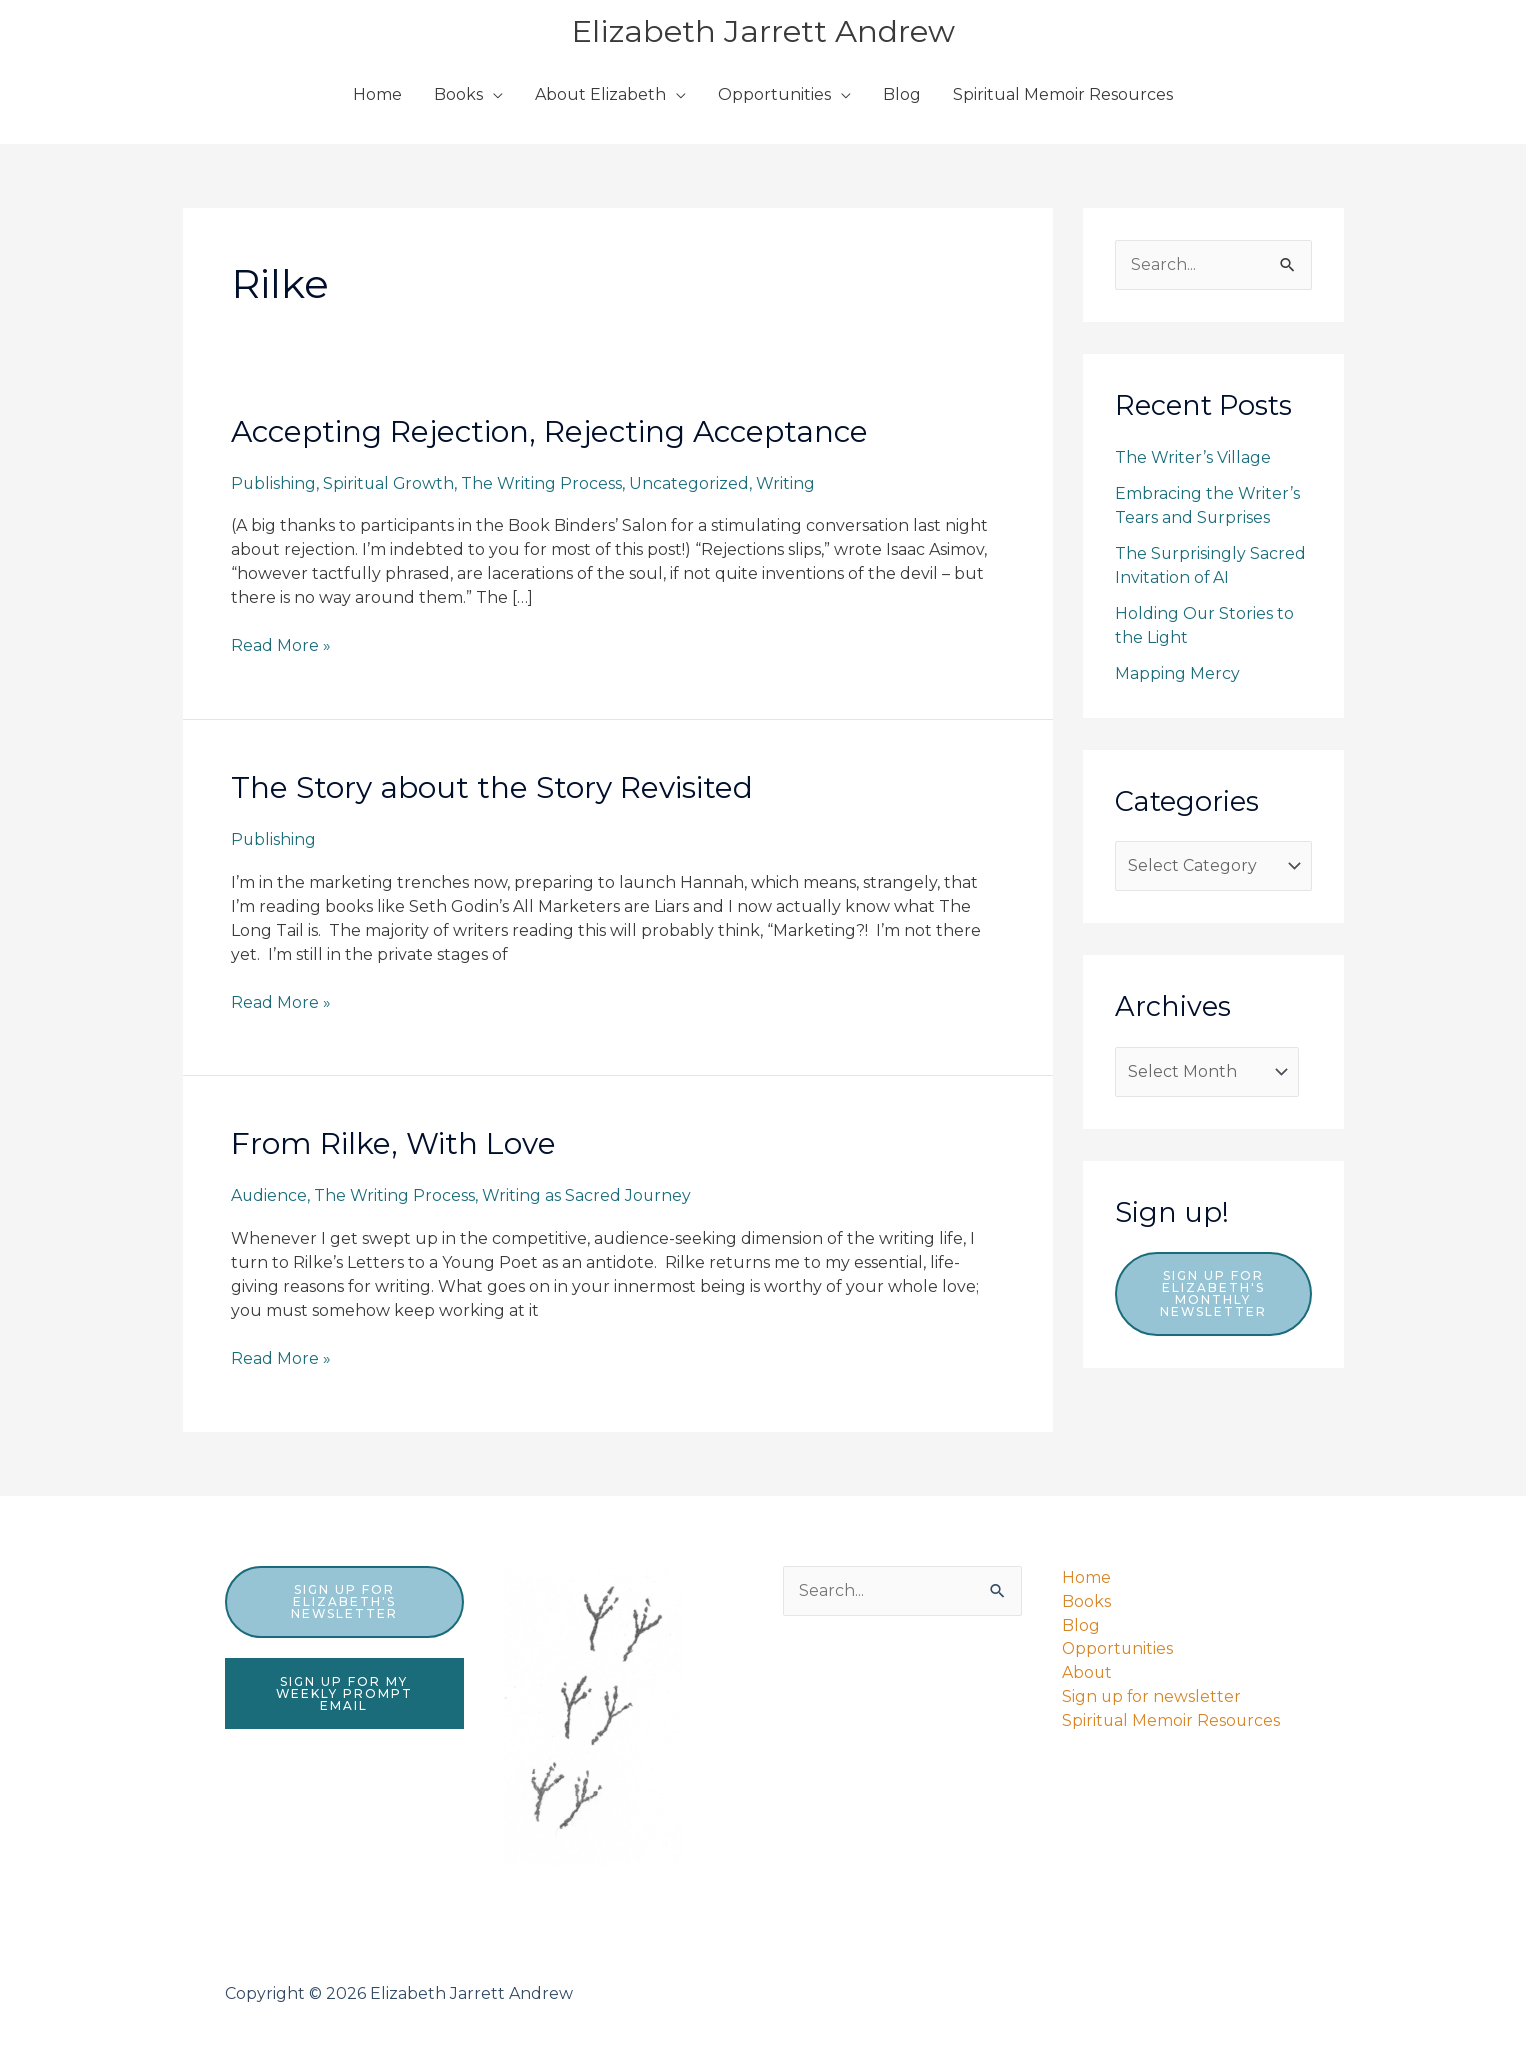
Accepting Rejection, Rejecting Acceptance (554, 431)
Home (377, 94)
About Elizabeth (600, 94)
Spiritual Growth (390, 483)
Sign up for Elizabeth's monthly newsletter (1213, 1294)
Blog (902, 94)
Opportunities (774, 94)
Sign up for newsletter (1152, 1697)
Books (458, 94)
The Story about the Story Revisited (493, 787)
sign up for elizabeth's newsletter (344, 1601)
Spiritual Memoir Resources (1063, 94)
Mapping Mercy (1177, 673)
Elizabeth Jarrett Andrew (763, 31)
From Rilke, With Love (393, 1143)
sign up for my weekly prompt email (344, 1693)
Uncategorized (692, 483)
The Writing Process (544, 483)
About (1087, 1673)
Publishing (274, 483)
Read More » (281, 646)
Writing (788, 483)
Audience (269, 1195)
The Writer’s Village (1193, 457)
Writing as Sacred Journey (588, 1195)
